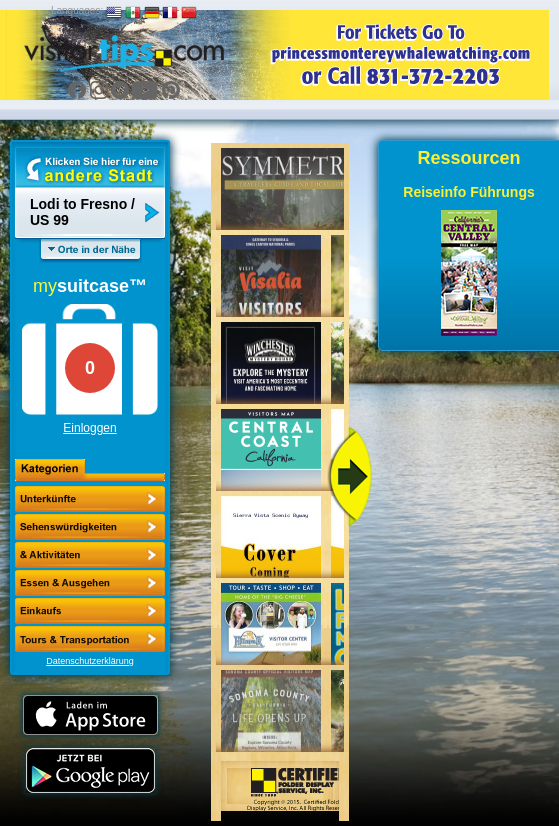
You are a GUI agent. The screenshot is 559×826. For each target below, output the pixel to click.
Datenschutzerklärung (90, 661)
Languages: (77, 10)
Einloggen (89, 428)
